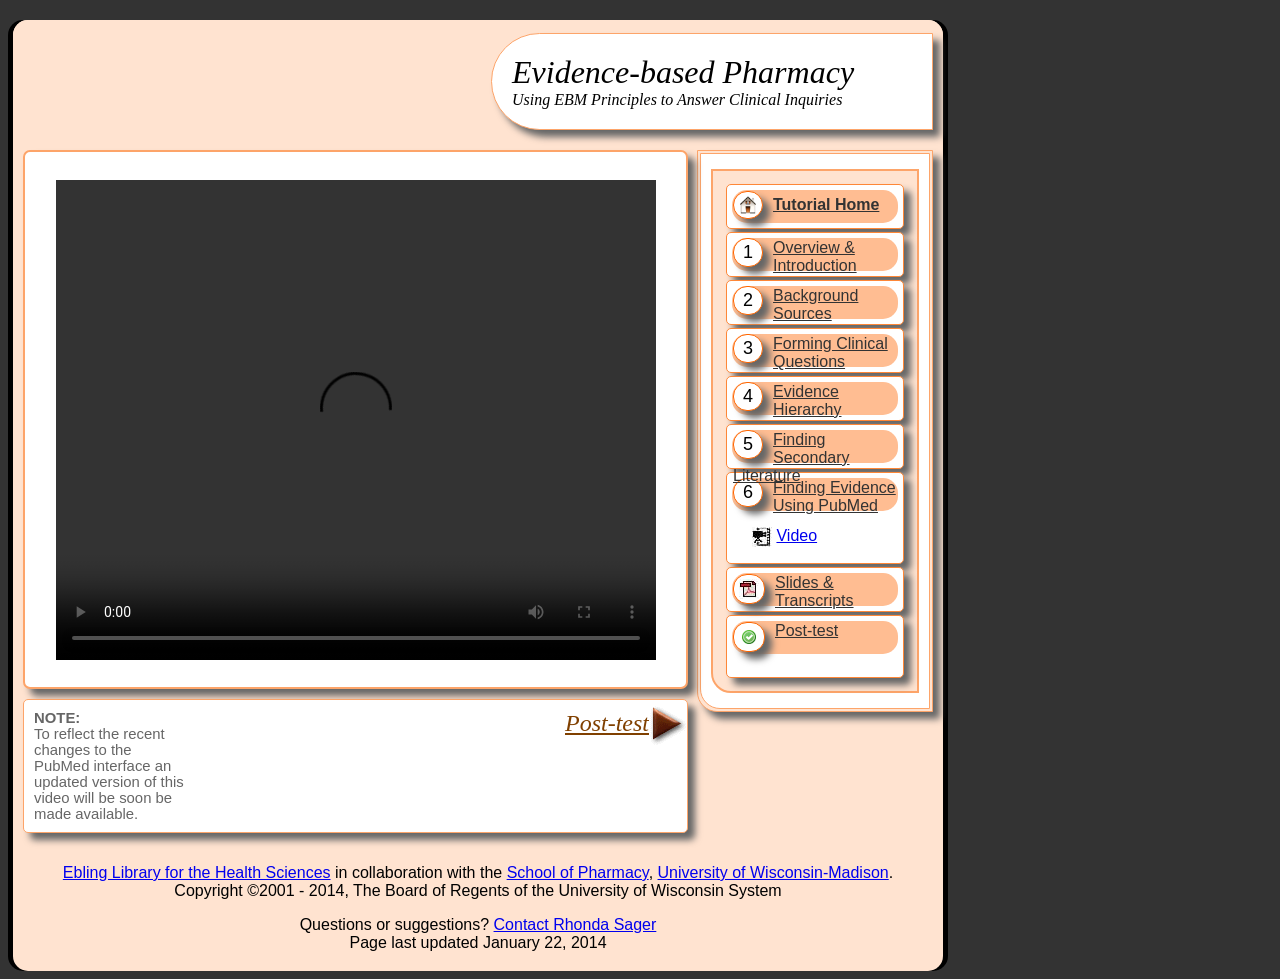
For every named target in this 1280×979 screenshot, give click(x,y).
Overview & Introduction (815, 256)
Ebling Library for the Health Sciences (197, 872)
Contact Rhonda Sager (575, 924)
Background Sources (815, 304)
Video (796, 535)
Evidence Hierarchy (807, 400)
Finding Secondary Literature (791, 457)
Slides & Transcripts (814, 591)
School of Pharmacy (578, 872)
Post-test (806, 630)
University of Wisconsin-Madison (773, 872)
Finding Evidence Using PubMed (834, 496)
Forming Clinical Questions (830, 352)
